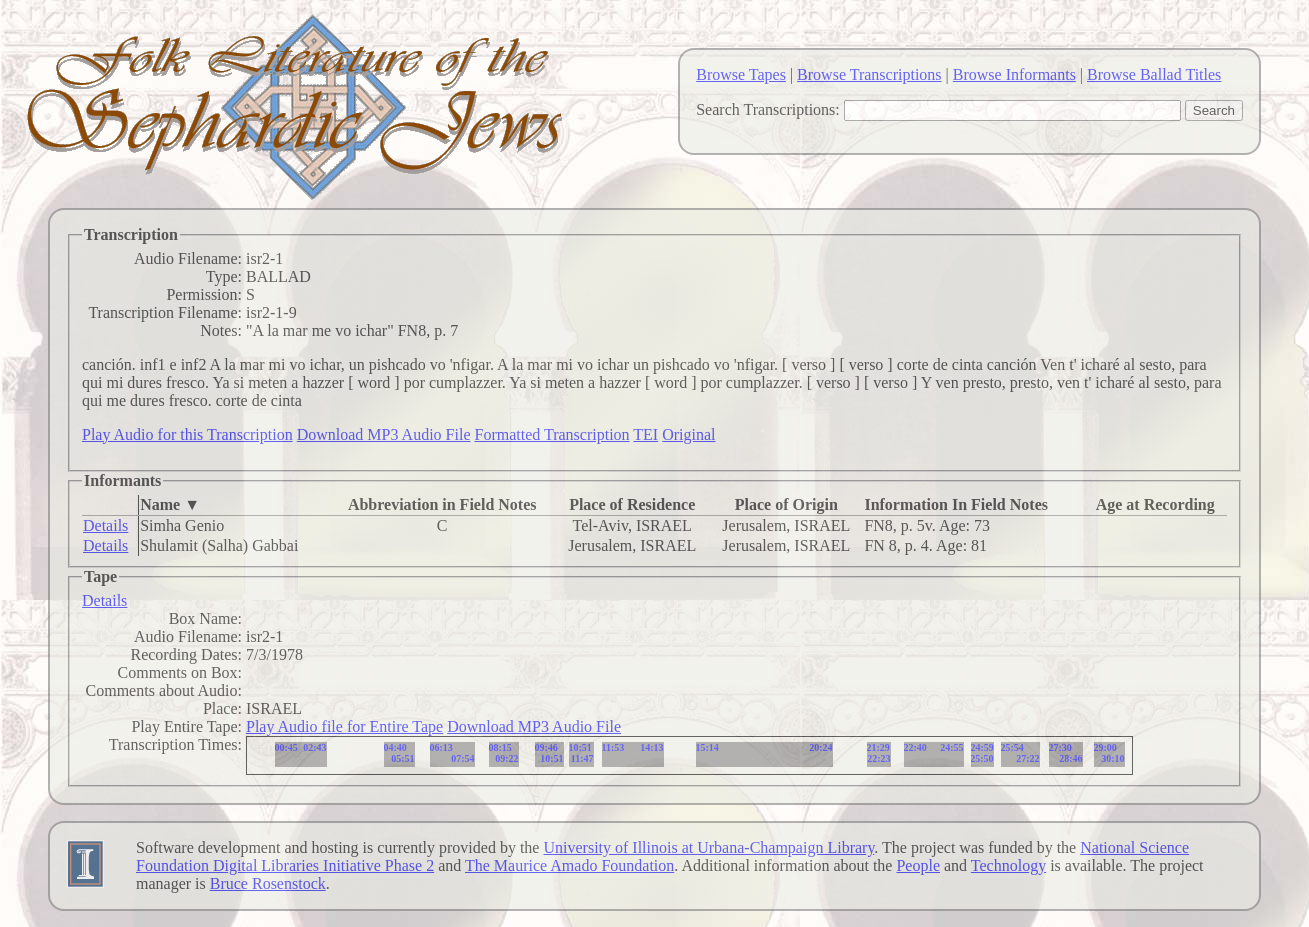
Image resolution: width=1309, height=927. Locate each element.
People (918, 865)
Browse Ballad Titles (1154, 74)
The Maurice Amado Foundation (569, 865)
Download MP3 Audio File (384, 434)
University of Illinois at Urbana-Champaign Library (708, 847)
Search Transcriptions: (768, 109)
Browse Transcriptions (869, 74)
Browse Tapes (741, 74)
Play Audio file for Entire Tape (344, 726)
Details (105, 525)
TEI (645, 434)
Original (688, 434)
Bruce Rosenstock (268, 883)
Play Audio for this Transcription (187, 434)
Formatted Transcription (551, 434)
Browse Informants (1014, 74)
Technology (1008, 865)
